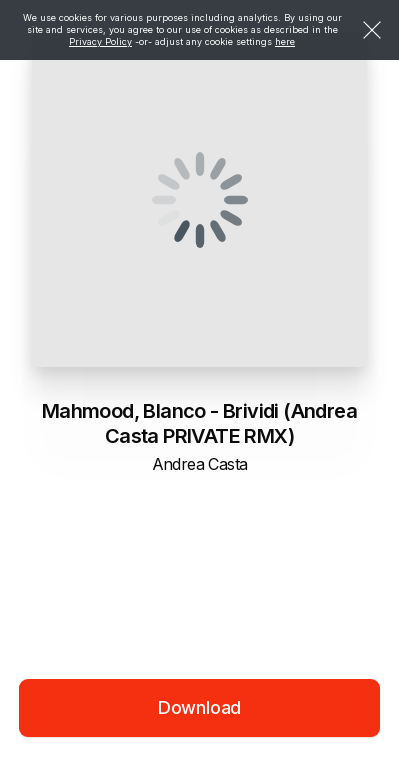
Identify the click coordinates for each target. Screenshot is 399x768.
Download (200, 707)
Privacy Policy (100, 41)
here (285, 41)
